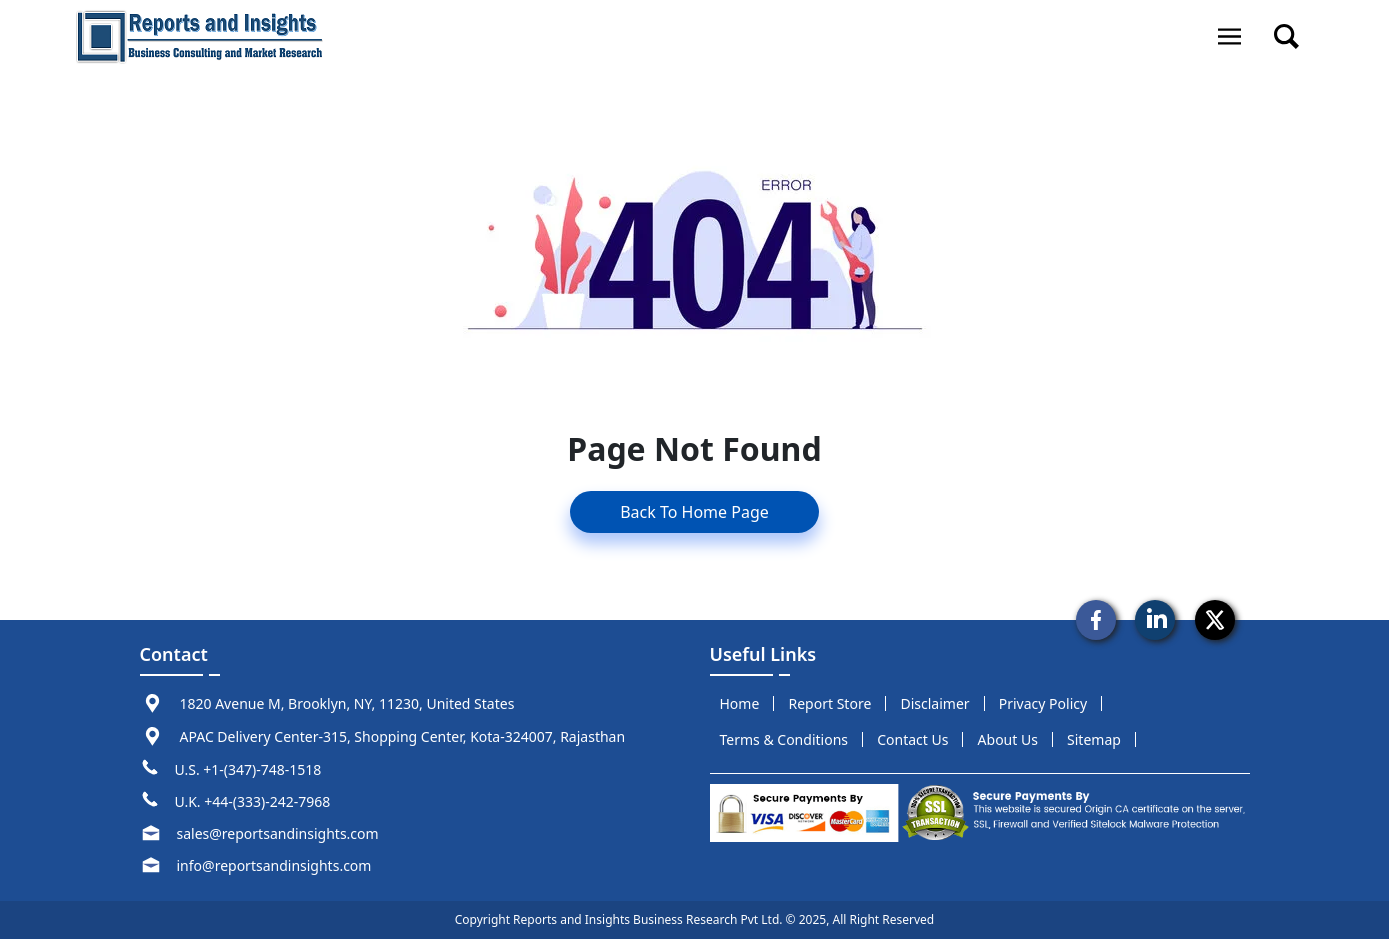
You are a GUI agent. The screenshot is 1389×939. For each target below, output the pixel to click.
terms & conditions (784, 739)
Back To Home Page (694, 512)
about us (1008, 739)
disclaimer (934, 703)
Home (740, 703)
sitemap (1094, 739)
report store (830, 703)
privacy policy (1043, 703)
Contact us (912, 739)
